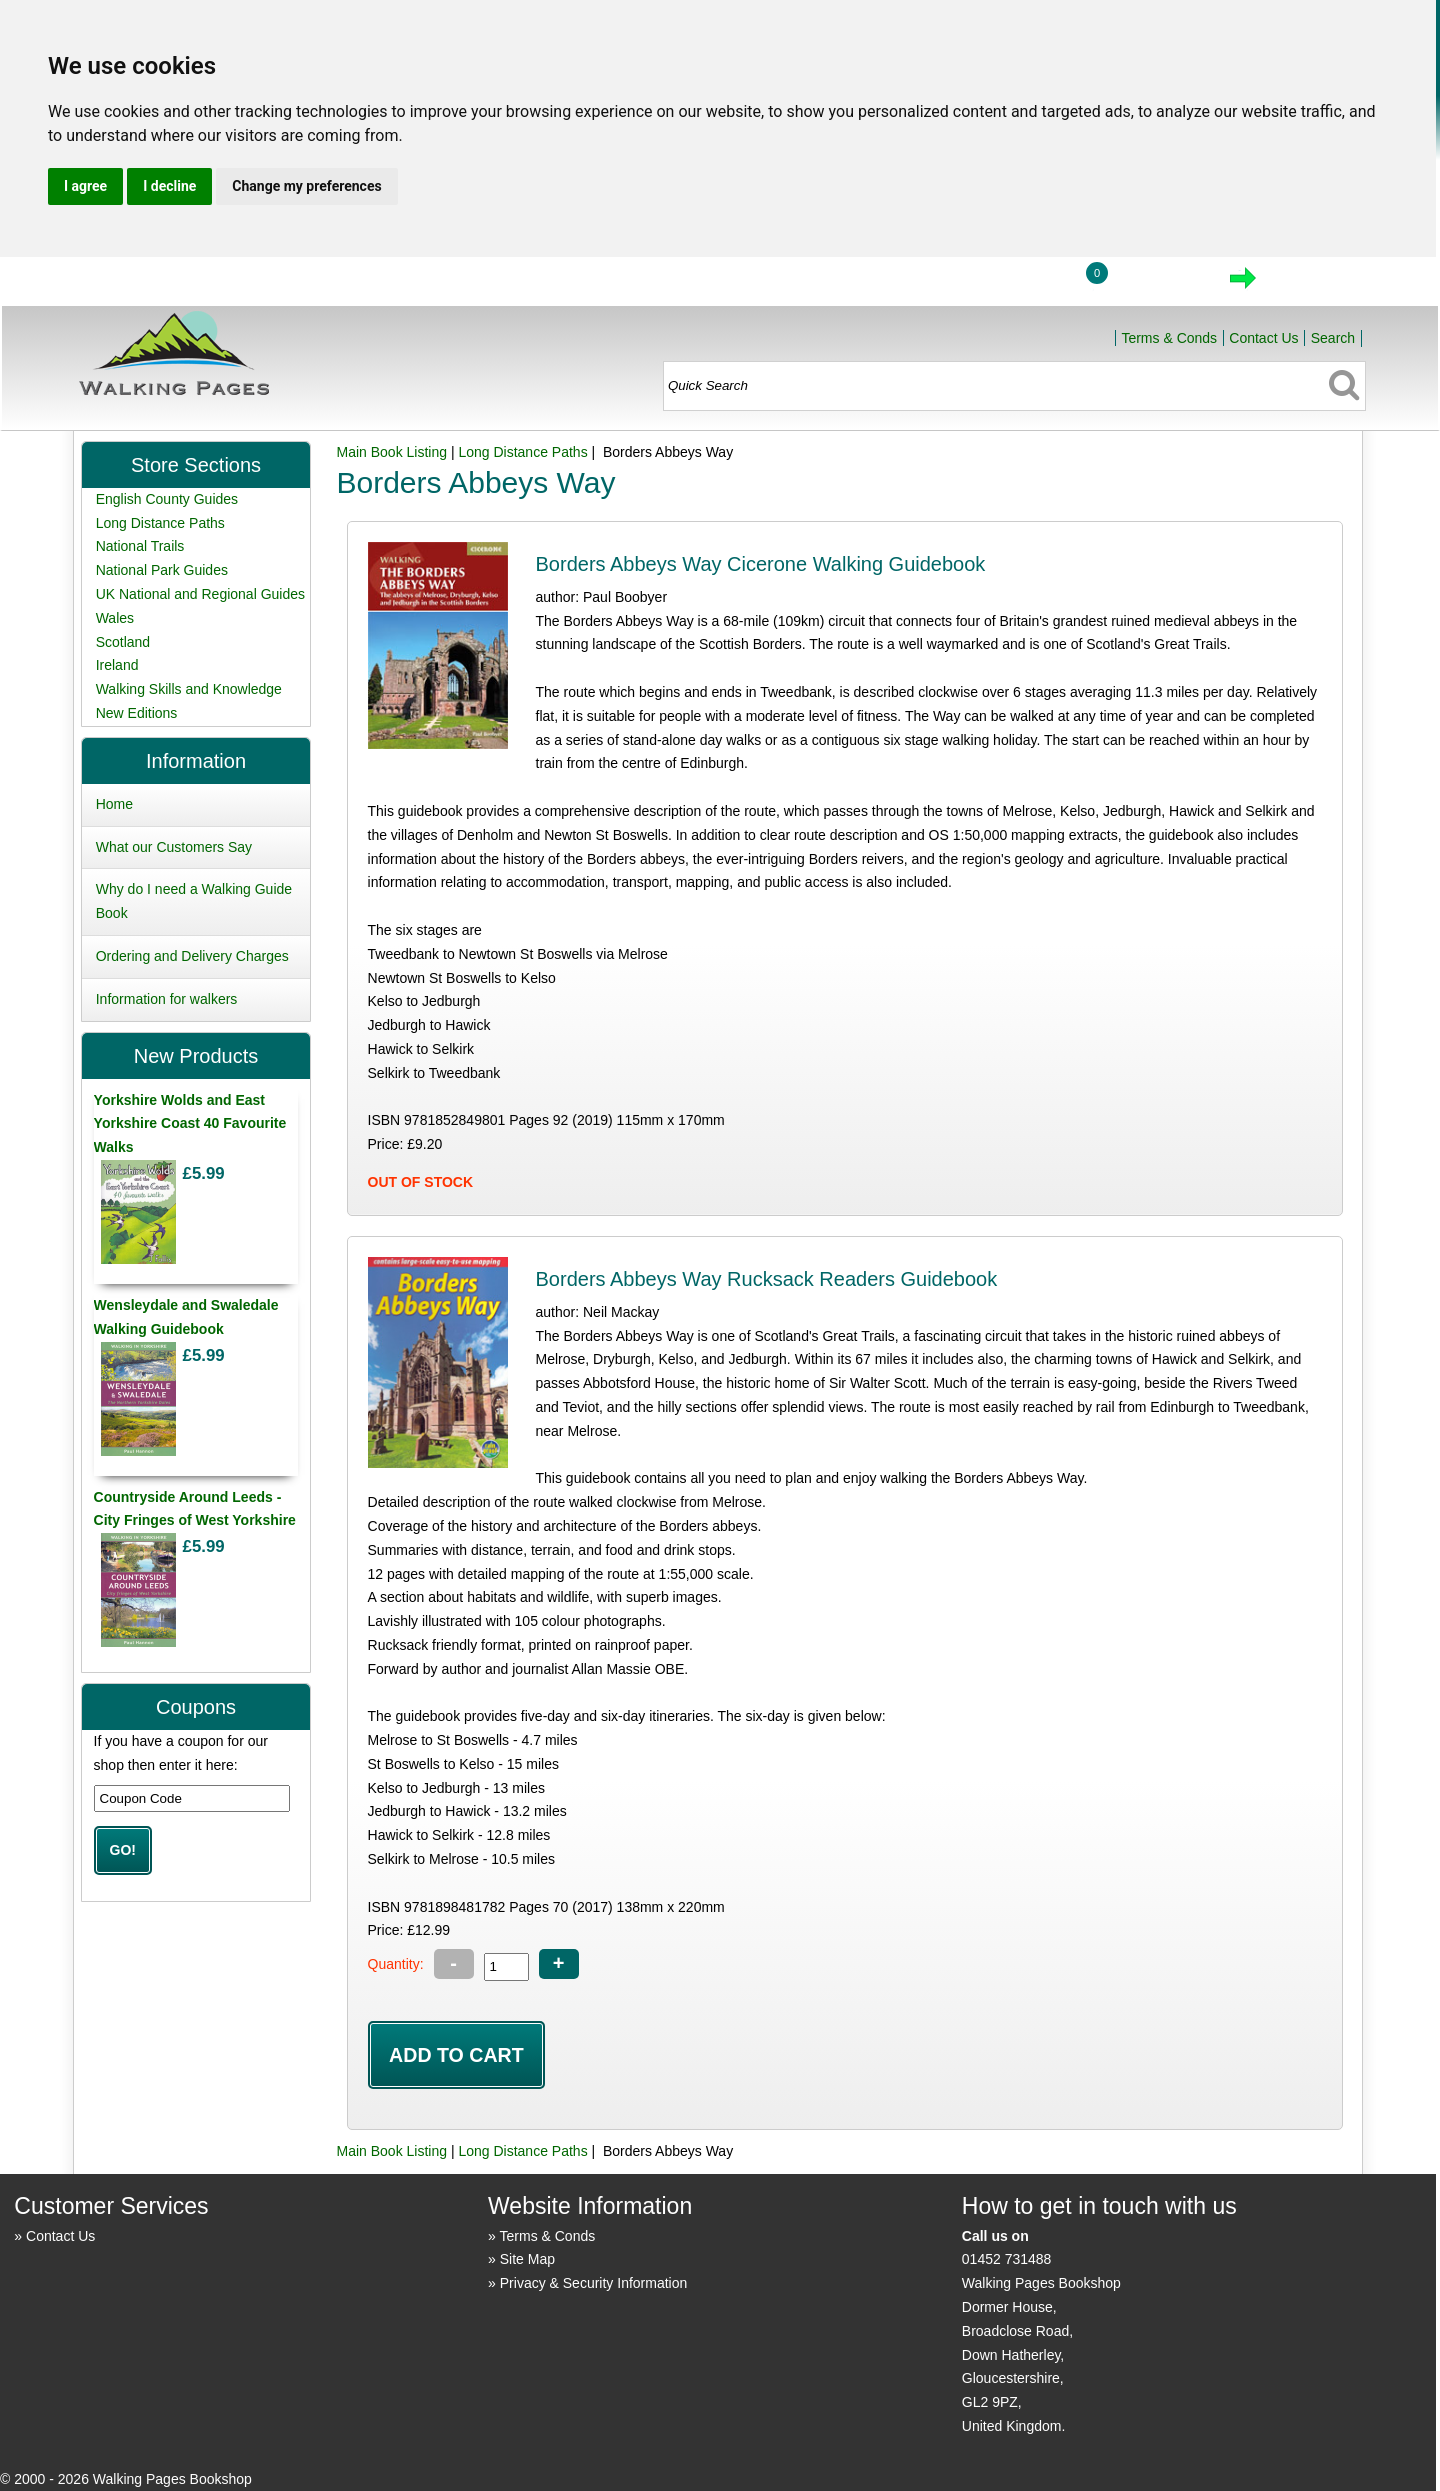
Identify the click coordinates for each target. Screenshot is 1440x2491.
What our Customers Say (174, 847)
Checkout (1310, 284)
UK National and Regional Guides (200, 594)
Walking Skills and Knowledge (189, 689)
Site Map (527, 2259)
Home (927, 284)
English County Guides (167, 499)
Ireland (117, 665)
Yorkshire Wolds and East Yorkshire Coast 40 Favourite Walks (190, 1124)
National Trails (140, 546)
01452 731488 (1007, 2259)
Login (1020, 284)
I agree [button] (85, 186)
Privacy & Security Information (594, 2283)
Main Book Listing (392, 452)
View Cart (1159, 284)
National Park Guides (162, 570)
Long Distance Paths (522, 452)
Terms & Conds (1169, 338)
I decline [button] (169, 186)
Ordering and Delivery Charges (192, 956)
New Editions (137, 713)
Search (1333, 338)
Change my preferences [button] (306, 186)
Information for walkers (167, 999)
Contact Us (1263, 338)
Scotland (123, 642)
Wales (115, 618)
